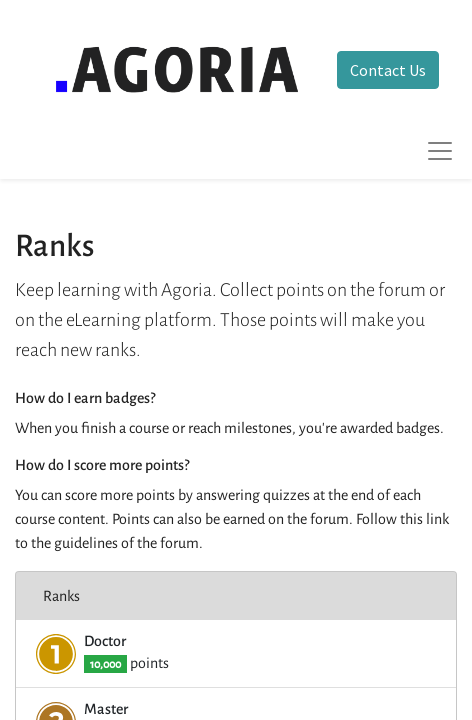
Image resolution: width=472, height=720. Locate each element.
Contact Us (388, 70)
